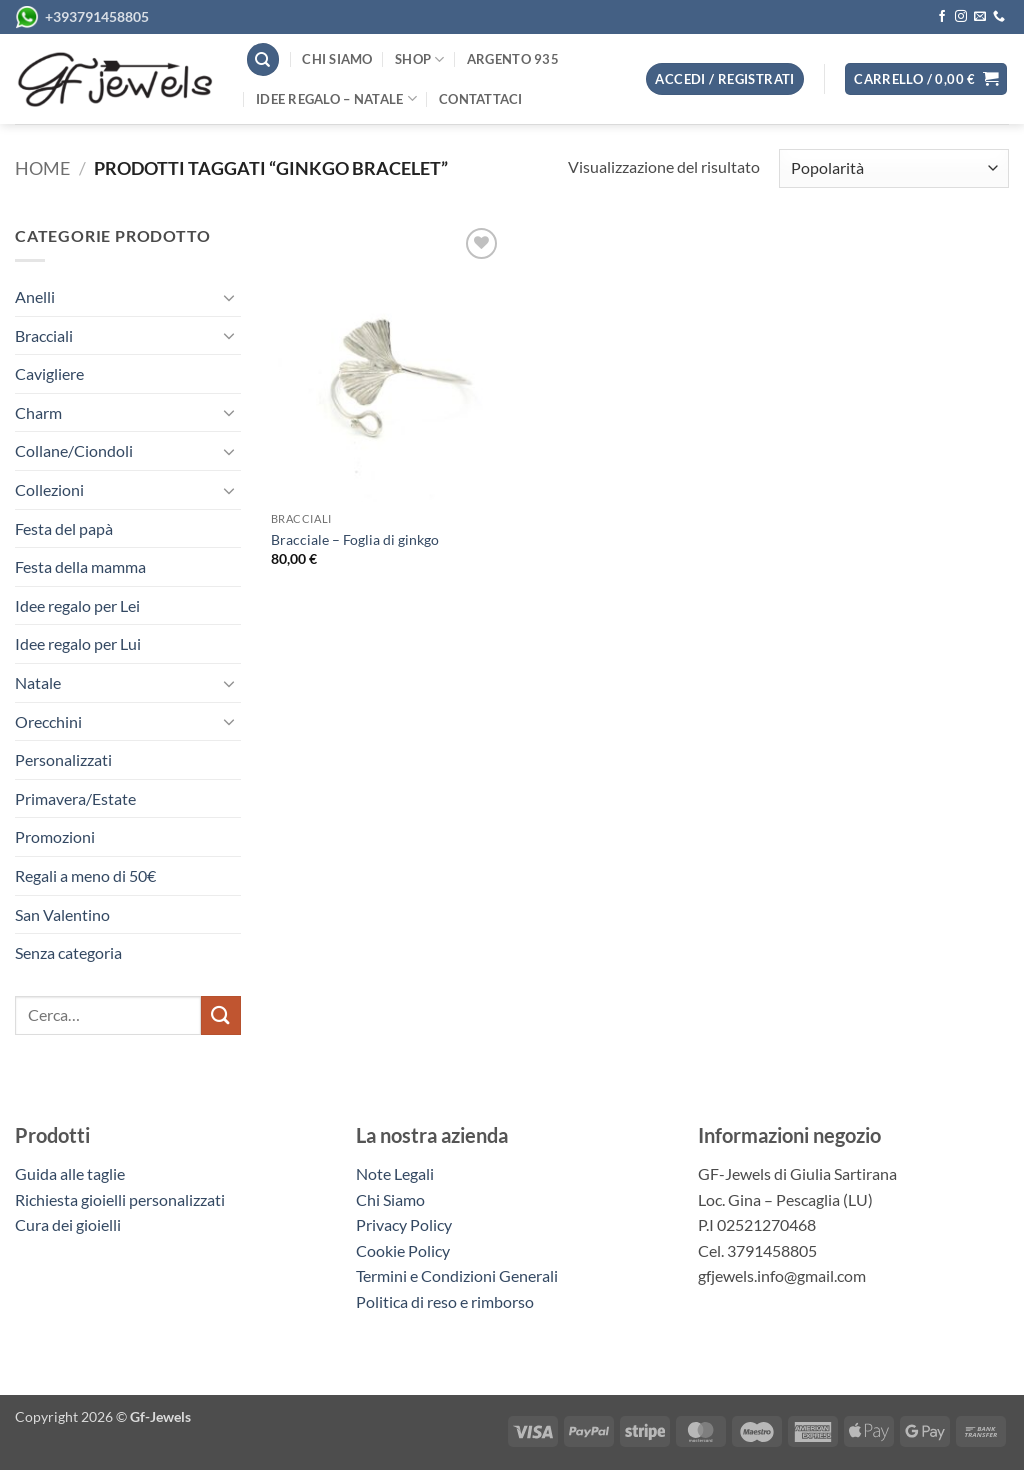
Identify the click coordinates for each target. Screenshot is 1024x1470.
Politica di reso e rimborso (445, 1301)
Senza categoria (68, 952)
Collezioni (49, 489)
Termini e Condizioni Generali (457, 1275)
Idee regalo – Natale (336, 98)
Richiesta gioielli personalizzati (120, 1199)
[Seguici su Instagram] (961, 17)
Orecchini (48, 721)
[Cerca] (263, 59)
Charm (38, 412)
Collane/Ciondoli (74, 450)
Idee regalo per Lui (78, 643)
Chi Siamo (390, 1199)
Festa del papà (64, 528)
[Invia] (221, 1015)
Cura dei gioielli (68, 1224)
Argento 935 (513, 59)
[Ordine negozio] (894, 168)
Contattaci (481, 99)
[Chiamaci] (999, 17)
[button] (926, 79)
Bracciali (44, 335)
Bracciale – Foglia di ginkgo (355, 539)
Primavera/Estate (75, 798)
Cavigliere (49, 373)
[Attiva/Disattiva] (229, 297)
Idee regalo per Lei (77, 605)
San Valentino (62, 914)
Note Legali (395, 1173)
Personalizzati (63, 759)
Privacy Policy (404, 1224)
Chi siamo (337, 59)
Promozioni (55, 836)
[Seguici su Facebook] (942, 17)
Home (42, 168)
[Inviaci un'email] (980, 17)
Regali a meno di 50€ (85, 875)
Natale (38, 682)
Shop (419, 59)
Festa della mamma (80, 566)
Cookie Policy (403, 1250)
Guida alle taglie (73, 1173)
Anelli (35, 296)
